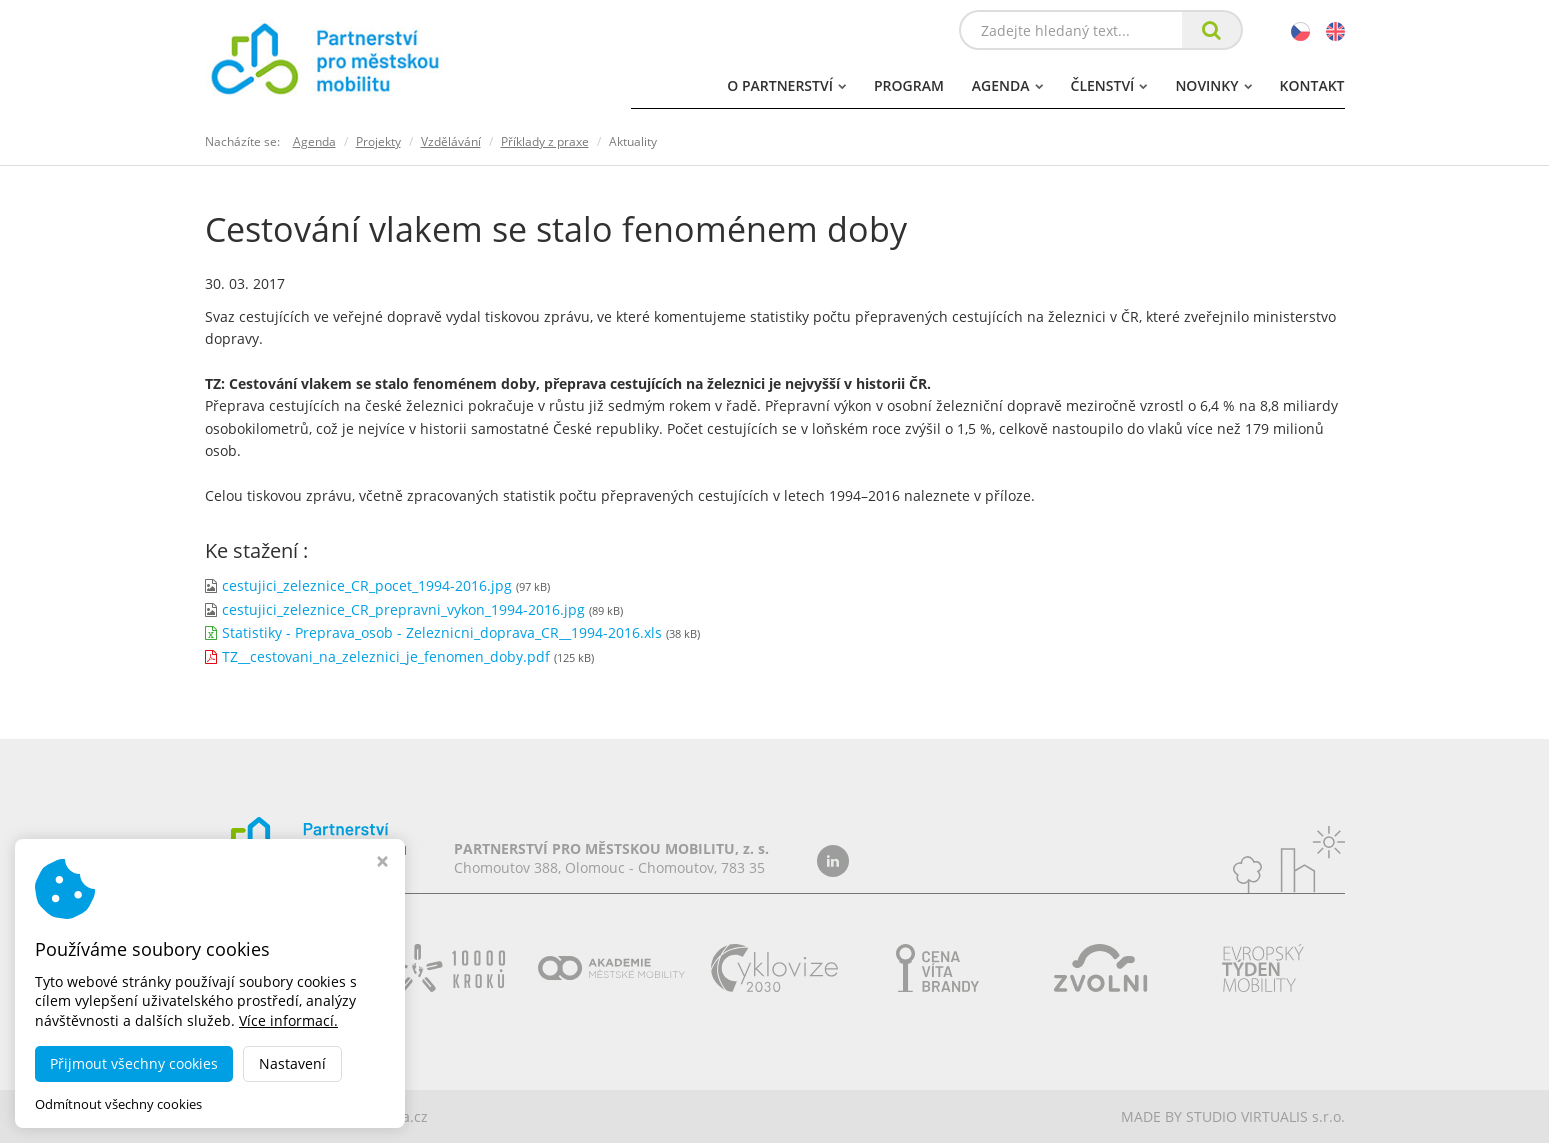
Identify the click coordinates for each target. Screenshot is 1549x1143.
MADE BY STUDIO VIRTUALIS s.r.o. (1233, 1116)
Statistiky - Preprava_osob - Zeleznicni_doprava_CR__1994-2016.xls (442, 632)
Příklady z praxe (545, 141)
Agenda (1007, 85)
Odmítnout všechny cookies (118, 1104)
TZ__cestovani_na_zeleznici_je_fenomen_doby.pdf (386, 656)
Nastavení (292, 1063)
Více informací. (288, 1020)
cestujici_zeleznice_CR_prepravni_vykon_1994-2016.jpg (403, 609)
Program (909, 85)
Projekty (378, 141)
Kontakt (1312, 85)
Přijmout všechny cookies (134, 1063)
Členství (1109, 85)
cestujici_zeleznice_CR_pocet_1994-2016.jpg (367, 585)
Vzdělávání (451, 141)
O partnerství (786, 85)
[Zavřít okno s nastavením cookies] (382, 863)
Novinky (1213, 85)
